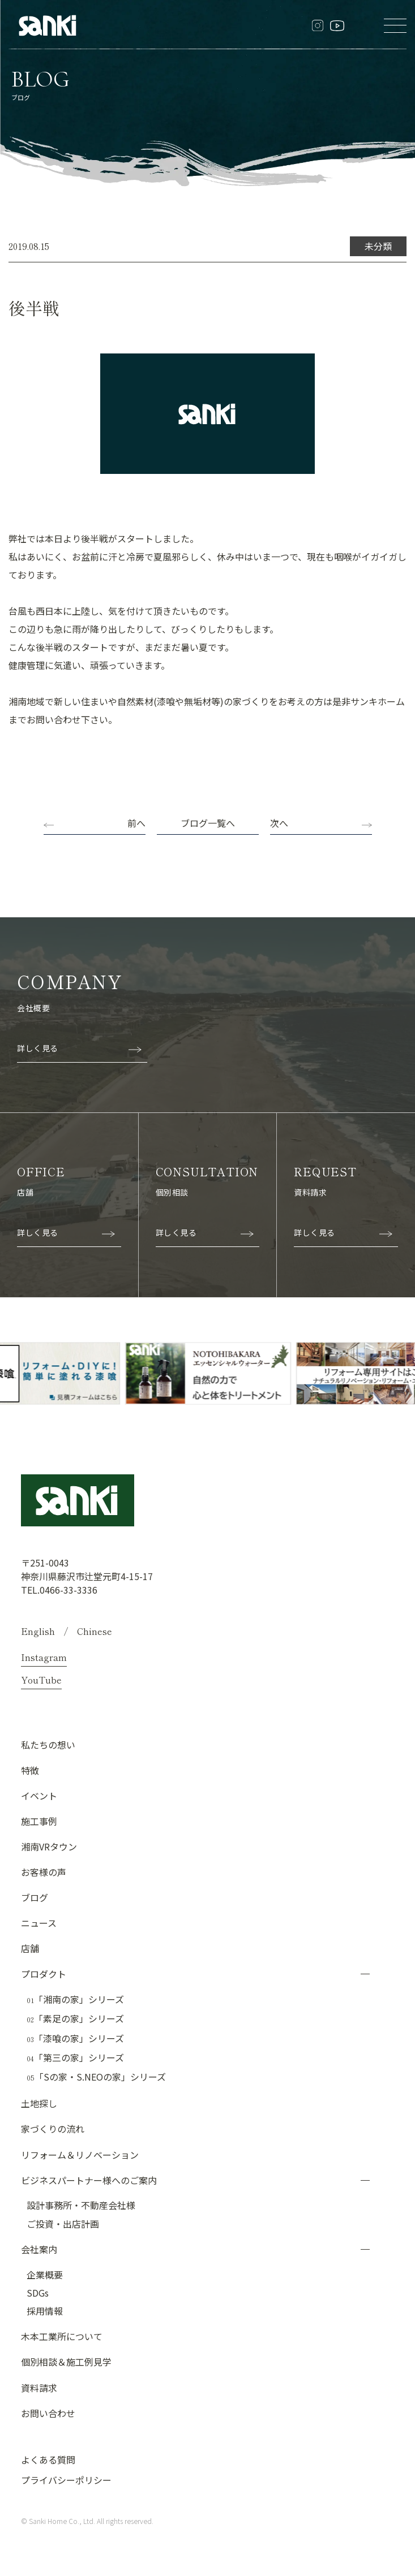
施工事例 (39, 1820)
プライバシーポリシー (66, 2479)
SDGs (38, 2292)
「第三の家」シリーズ (75, 2057)
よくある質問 (48, 2459)
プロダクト (43, 1973)
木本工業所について (61, 2335)
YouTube (41, 1679)
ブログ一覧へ (208, 823)
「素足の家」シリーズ (75, 2018)
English (38, 1630)
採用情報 (45, 2310)
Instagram (44, 1656)
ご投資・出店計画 (63, 2223)
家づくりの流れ (52, 2128)
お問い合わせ (48, 2412)
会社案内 (39, 2248)
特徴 (30, 1769)
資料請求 (39, 2387)
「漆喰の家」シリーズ (75, 2038)
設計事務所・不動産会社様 (81, 2204)
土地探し (39, 2102)
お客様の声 (43, 1871)
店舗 (30, 1947)
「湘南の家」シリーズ (75, 1999)
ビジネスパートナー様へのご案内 (89, 2179)
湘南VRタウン (49, 1846)
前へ (136, 823)
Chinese (94, 1630)
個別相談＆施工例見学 (66, 2361)
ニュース (39, 1922)
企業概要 (45, 2274)
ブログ (34, 1896)
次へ (279, 823)
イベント (39, 1795)
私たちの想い (48, 1744)
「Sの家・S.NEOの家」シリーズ (96, 2076)
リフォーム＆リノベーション (80, 2154)
